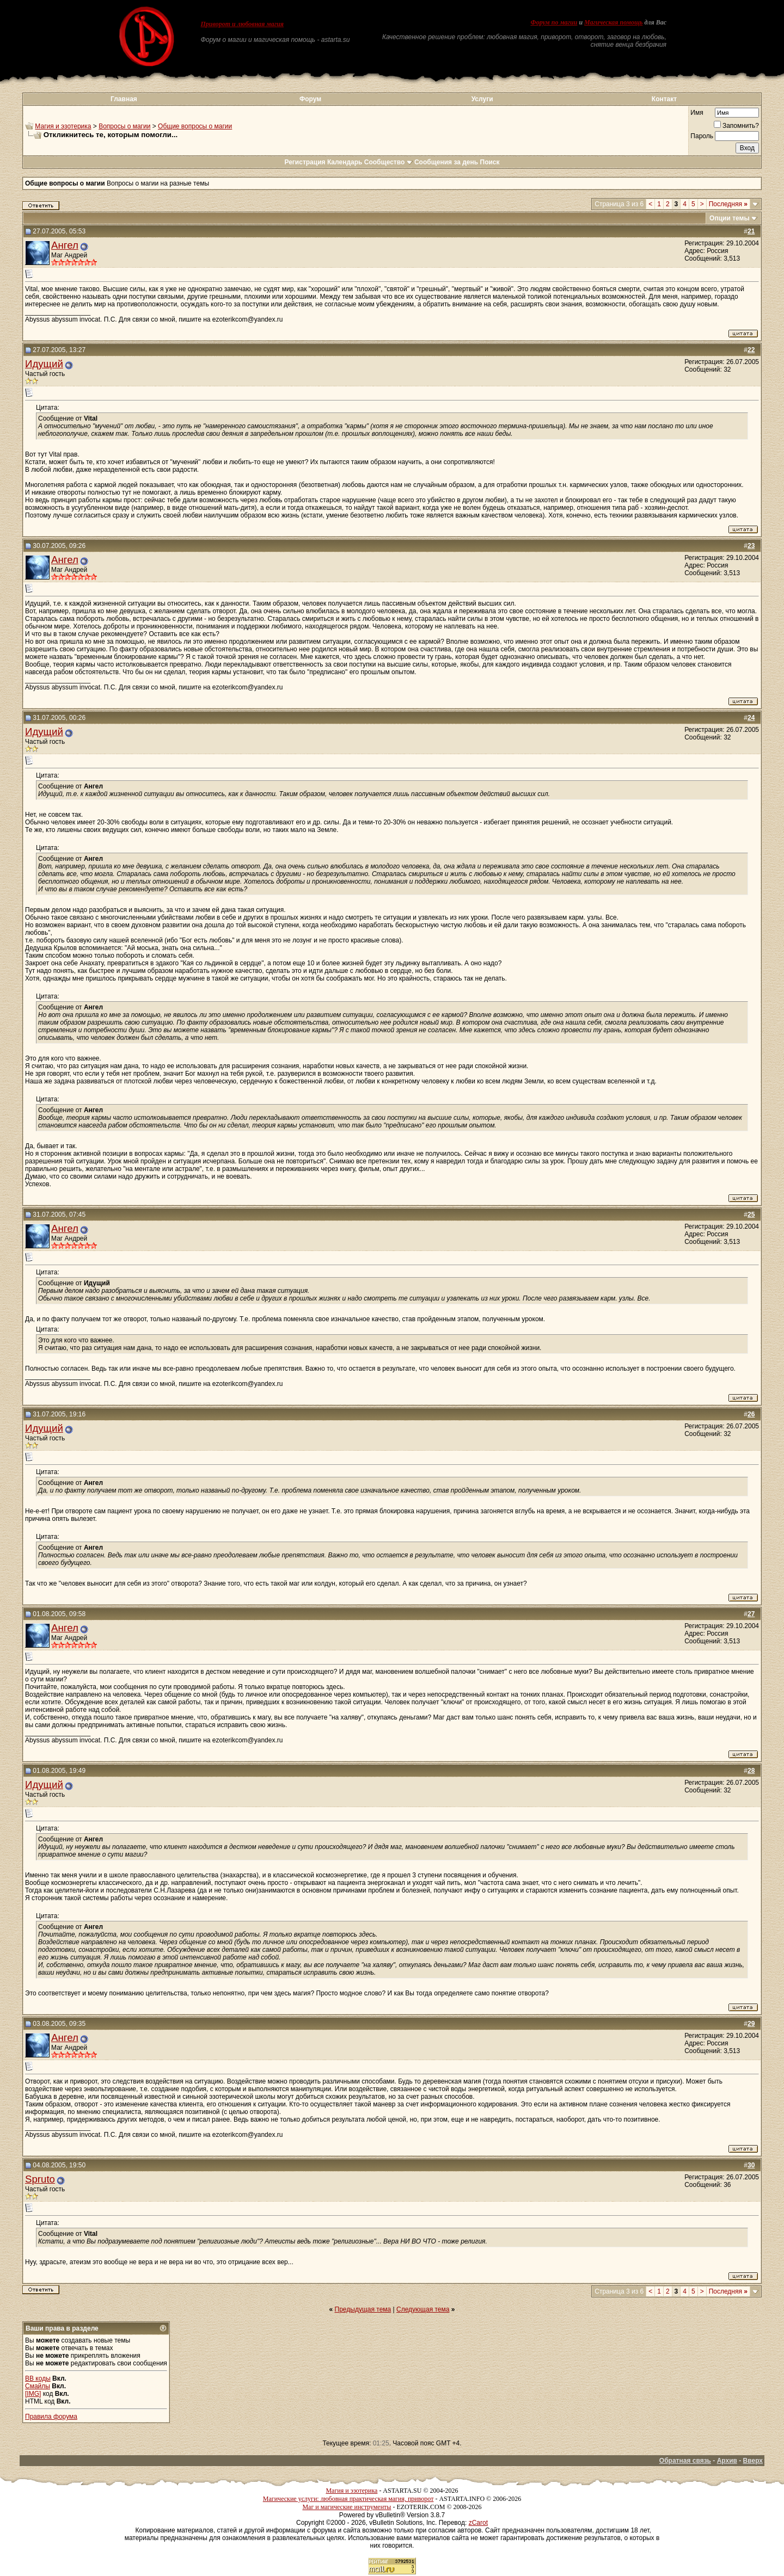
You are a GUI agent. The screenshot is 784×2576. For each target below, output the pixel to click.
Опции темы (729, 218)
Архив (727, 2460)
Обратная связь (685, 2460)
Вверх (753, 2460)
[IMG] (33, 2394)
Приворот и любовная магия (242, 24)
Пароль (701, 136)
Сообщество (388, 162)
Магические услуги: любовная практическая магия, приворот (348, 2499)
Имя (696, 112)
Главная (124, 99)
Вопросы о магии (124, 126)
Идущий (44, 363)
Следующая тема (422, 2309)
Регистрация (304, 162)
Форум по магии (553, 22)
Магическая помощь (613, 22)
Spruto (40, 2179)
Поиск (490, 162)
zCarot (478, 2522)
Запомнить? (736, 126)
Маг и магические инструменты (346, 2507)
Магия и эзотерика (63, 126)
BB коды (38, 2378)
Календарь (345, 162)
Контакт (664, 99)
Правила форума (51, 2416)
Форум (310, 99)
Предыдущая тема (363, 2309)
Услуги (482, 99)
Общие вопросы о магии (195, 126)
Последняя (728, 204)
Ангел (64, 245)
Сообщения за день (446, 162)
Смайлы (37, 2386)
